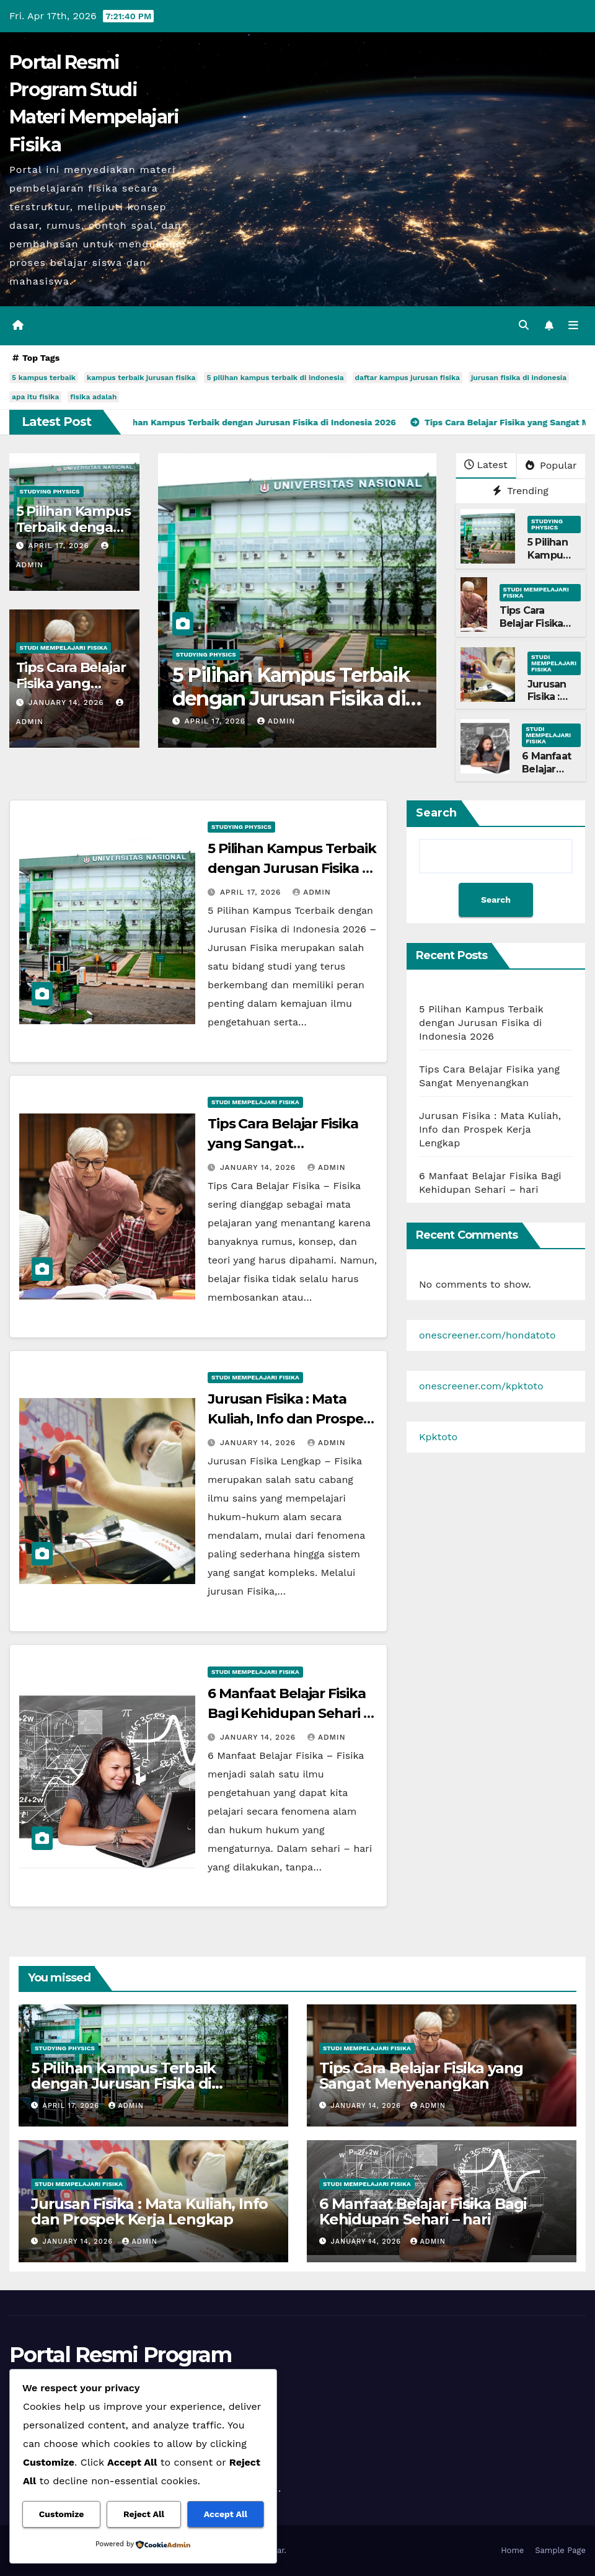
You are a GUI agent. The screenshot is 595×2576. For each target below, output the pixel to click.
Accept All (225, 2514)
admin (276, 721)
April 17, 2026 (60, 545)
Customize (61, 2514)
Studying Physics (50, 491)
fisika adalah (93, 396)
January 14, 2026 (68, 702)
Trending (521, 491)
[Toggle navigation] (573, 325)
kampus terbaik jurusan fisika (141, 377)
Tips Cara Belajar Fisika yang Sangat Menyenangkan (538, 629)
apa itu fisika (35, 396)
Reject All (143, 2514)
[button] (524, 325)
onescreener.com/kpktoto (481, 1386)
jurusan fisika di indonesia (518, 377)
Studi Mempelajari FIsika (64, 647)
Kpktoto (438, 1437)
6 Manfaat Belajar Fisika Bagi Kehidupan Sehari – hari (288, 1713)
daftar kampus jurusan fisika (407, 377)
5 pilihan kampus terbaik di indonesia (274, 377)
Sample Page (560, 2550)
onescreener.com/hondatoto (487, 1335)
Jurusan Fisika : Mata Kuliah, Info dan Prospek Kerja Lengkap (290, 1419)
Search (436, 813)
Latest (485, 465)
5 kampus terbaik (44, 377)
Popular (551, 465)
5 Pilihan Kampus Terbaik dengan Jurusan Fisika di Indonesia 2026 (291, 699)
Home (512, 2550)
